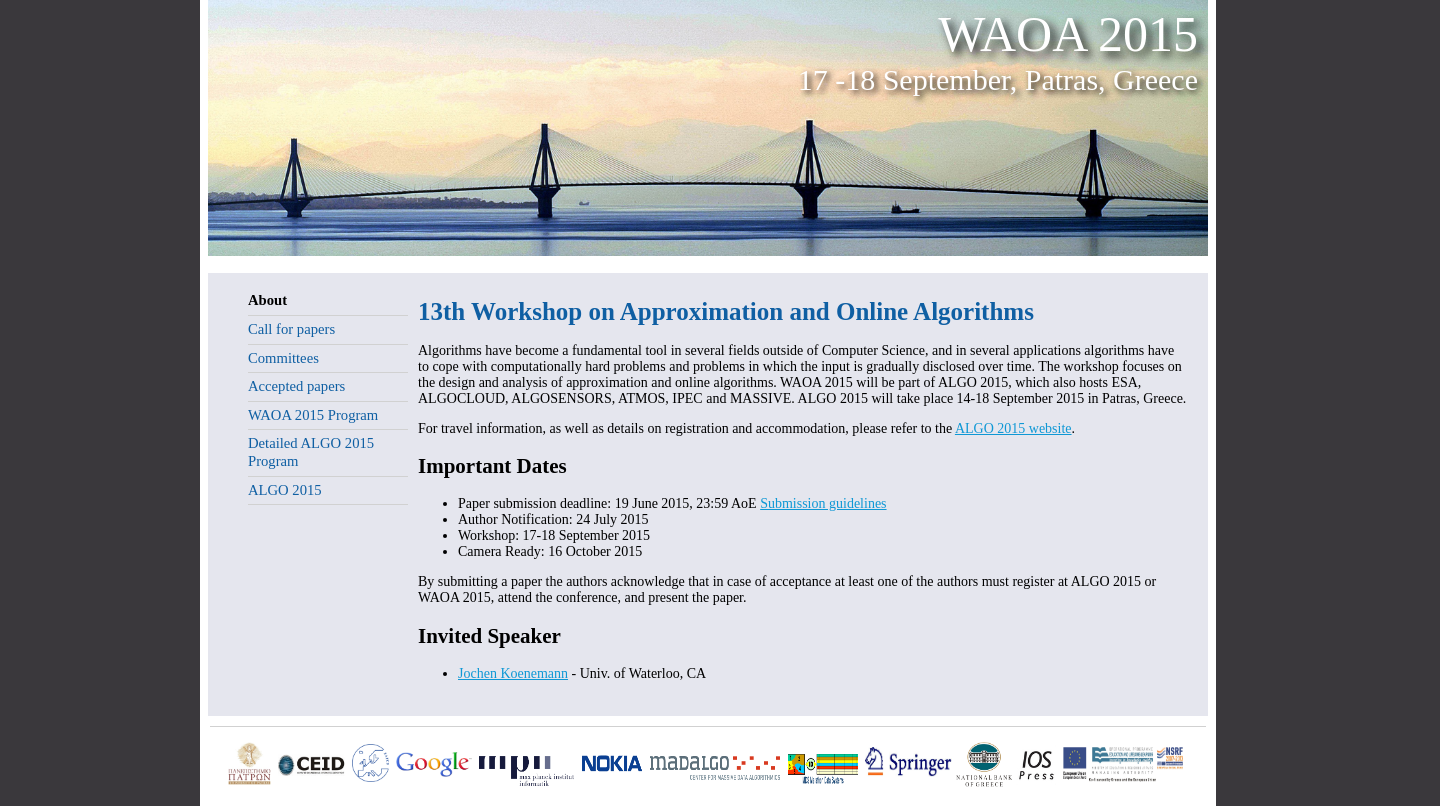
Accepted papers (296, 386)
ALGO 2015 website (1013, 428)
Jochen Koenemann (513, 673)
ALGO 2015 (285, 490)
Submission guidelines (823, 503)
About (267, 300)
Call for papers (291, 329)
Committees (283, 358)
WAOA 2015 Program (313, 415)
